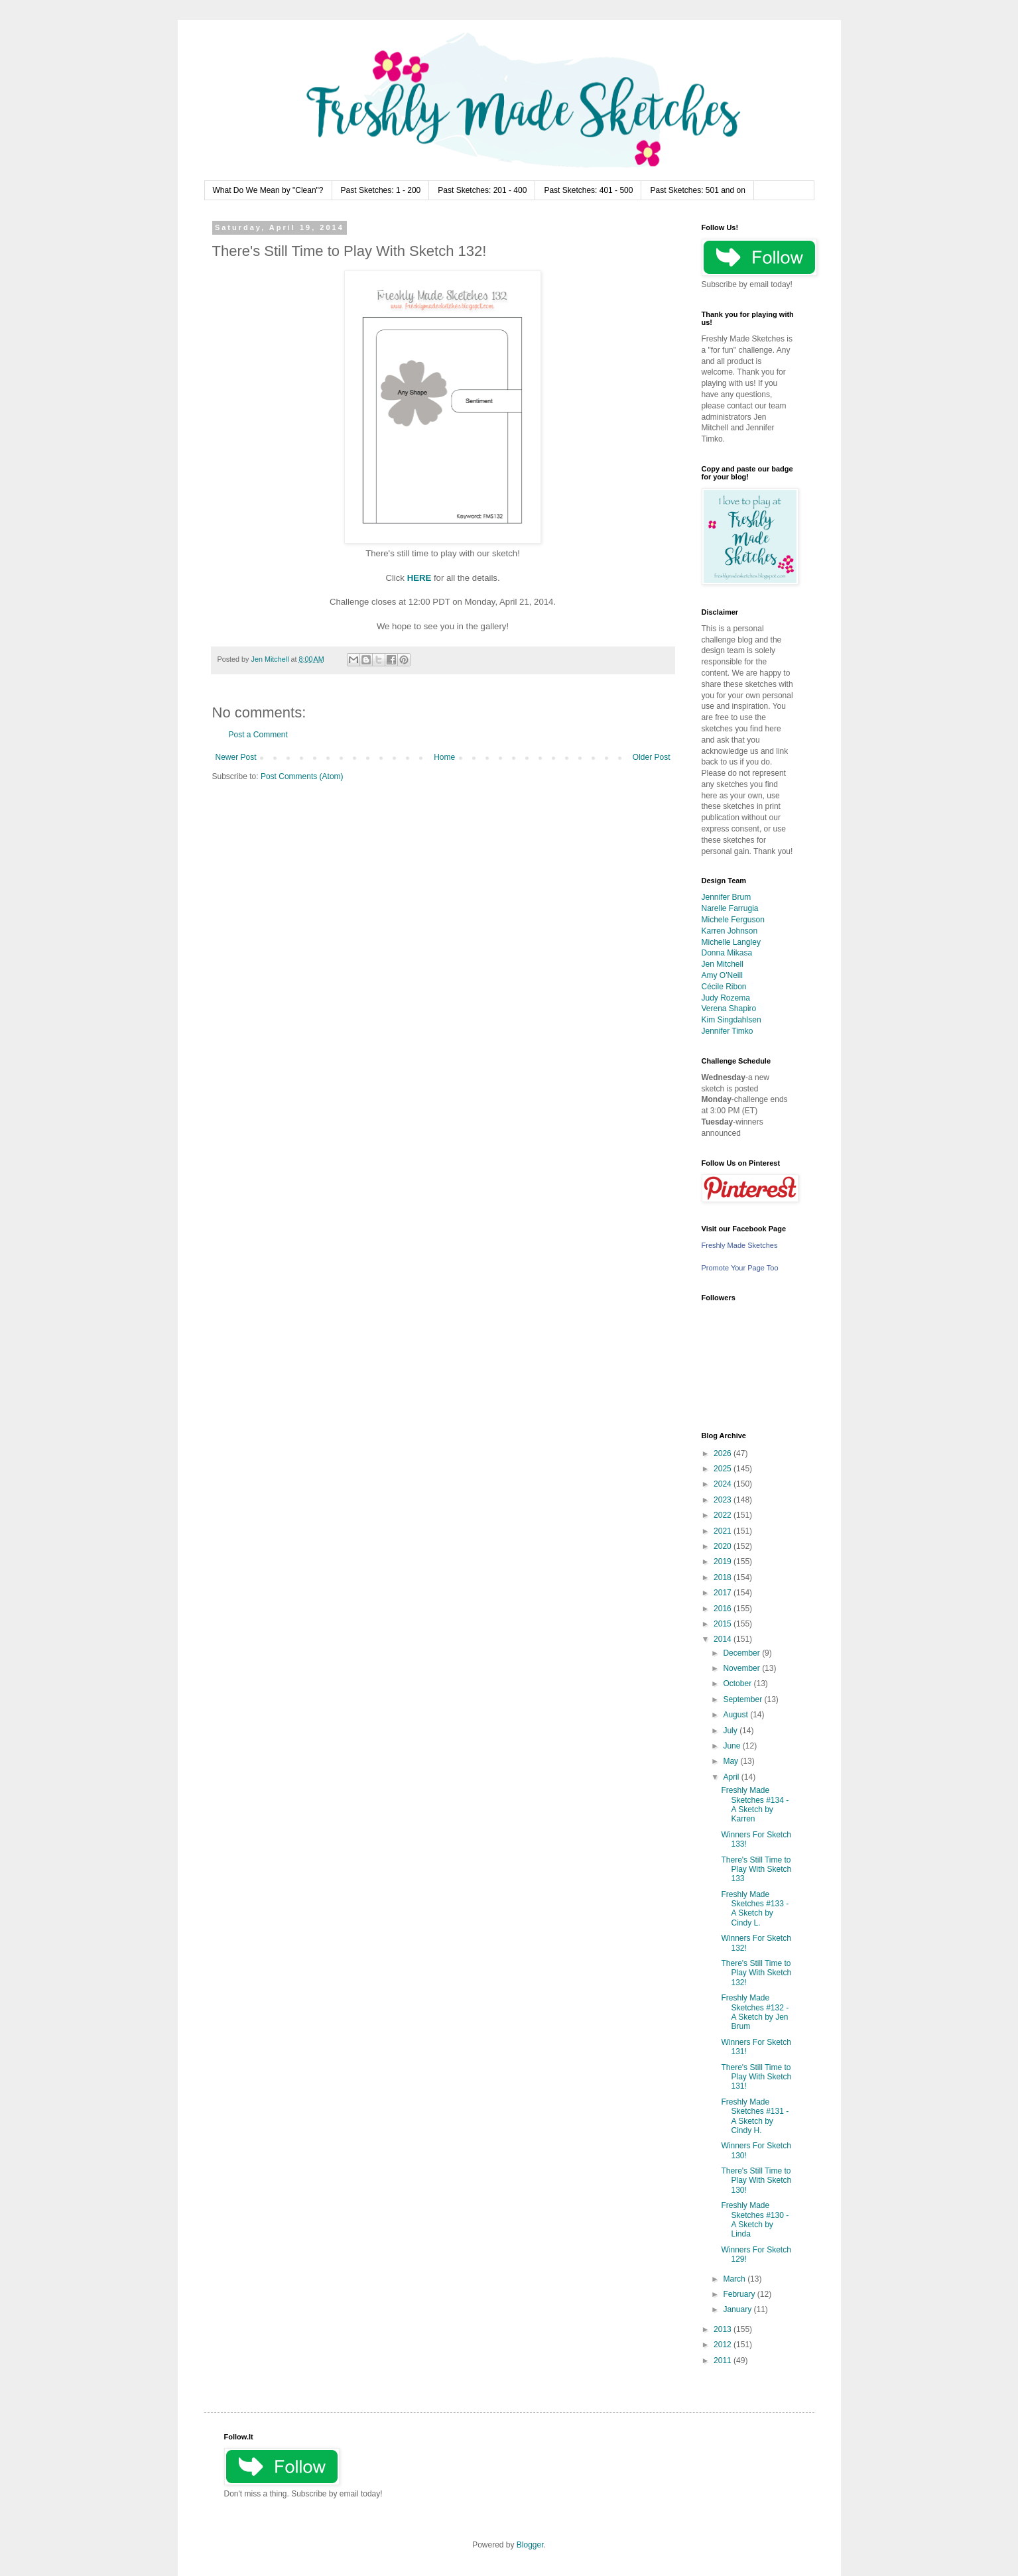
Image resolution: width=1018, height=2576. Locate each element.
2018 (723, 1577)
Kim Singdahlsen (731, 1019)
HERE (419, 578)
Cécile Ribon (724, 986)
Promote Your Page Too (740, 1268)
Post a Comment (258, 734)
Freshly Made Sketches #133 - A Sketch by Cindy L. (755, 1909)
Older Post (651, 757)
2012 (723, 2344)
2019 (723, 1561)
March (735, 2279)
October (738, 1683)
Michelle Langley (731, 942)
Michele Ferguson (733, 919)
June (732, 1745)
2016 (723, 1608)
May (731, 1761)
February (740, 2294)
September (743, 1699)
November (742, 1668)
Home (444, 757)
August (736, 1714)
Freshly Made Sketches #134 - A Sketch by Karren (755, 1804)
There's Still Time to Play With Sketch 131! (756, 2077)
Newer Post (236, 757)
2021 (723, 1531)
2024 (723, 1484)
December (742, 1653)
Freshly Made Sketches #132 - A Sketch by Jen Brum (755, 2012)
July (731, 1730)
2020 (723, 1546)
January (738, 2309)
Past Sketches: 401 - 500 (588, 190)
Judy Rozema (726, 998)
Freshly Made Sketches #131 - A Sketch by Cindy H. (755, 2116)
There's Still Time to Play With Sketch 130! (756, 2180)
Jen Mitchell (722, 964)
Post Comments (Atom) (302, 776)
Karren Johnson (730, 931)
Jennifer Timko (727, 1031)
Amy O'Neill (722, 975)
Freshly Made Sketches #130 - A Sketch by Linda (755, 2220)
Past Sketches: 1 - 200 (381, 190)
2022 (723, 1515)
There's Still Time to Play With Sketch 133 (756, 1869)
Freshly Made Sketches (740, 1245)
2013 (723, 2329)
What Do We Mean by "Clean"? (268, 190)
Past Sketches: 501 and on (697, 190)
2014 (723, 1639)
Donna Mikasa (727, 952)
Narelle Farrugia (730, 908)
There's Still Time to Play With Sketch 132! (756, 1973)
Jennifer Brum (726, 897)
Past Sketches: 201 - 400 (482, 190)
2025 (723, 1468)
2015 (723, 1623)
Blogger (530, 2544)
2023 (723, 1499)
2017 (723, 1592)
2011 (723, 2360)
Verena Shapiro (729, 1008)
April (732, 1777)
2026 (723, 1453)
